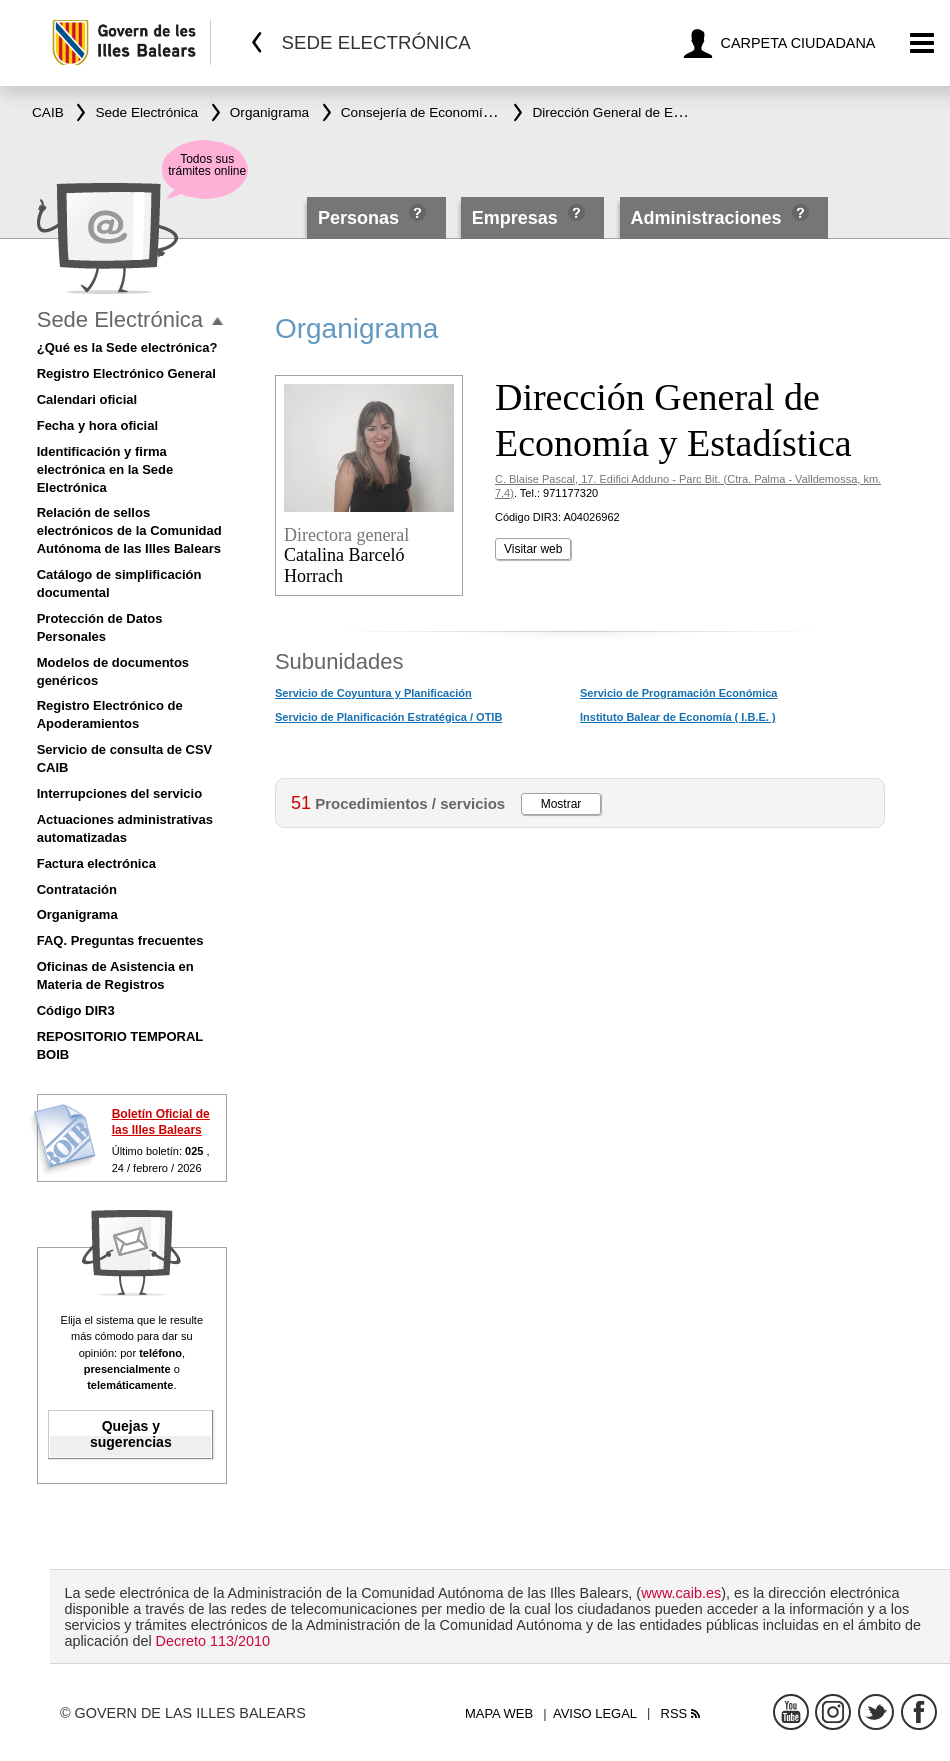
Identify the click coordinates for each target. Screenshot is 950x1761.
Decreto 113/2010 (213, 1641)
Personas (361, 218)
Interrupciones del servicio (119, 793)
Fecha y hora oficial (97, 425)
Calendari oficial (87, 399)
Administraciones (706, 218)
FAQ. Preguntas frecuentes (120, 940)
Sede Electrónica (120, 319)
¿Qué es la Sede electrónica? (127, 347)
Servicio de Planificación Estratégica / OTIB (388, 717)
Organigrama (77, 914)
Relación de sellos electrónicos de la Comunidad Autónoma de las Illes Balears (129, 530)
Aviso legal (595, 1713)
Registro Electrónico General (126, 373)
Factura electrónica (96, 863)
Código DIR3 (76, 1010)
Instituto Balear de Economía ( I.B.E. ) (678, 717)
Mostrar (561, 804)
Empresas (515, 218)
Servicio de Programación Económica (678, 693)
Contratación (77, 889)
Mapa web (499, 1713)
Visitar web (533, 549)
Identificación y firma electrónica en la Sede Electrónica (105, 469)
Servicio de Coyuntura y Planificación (373, 693)
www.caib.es (681, 1593)
